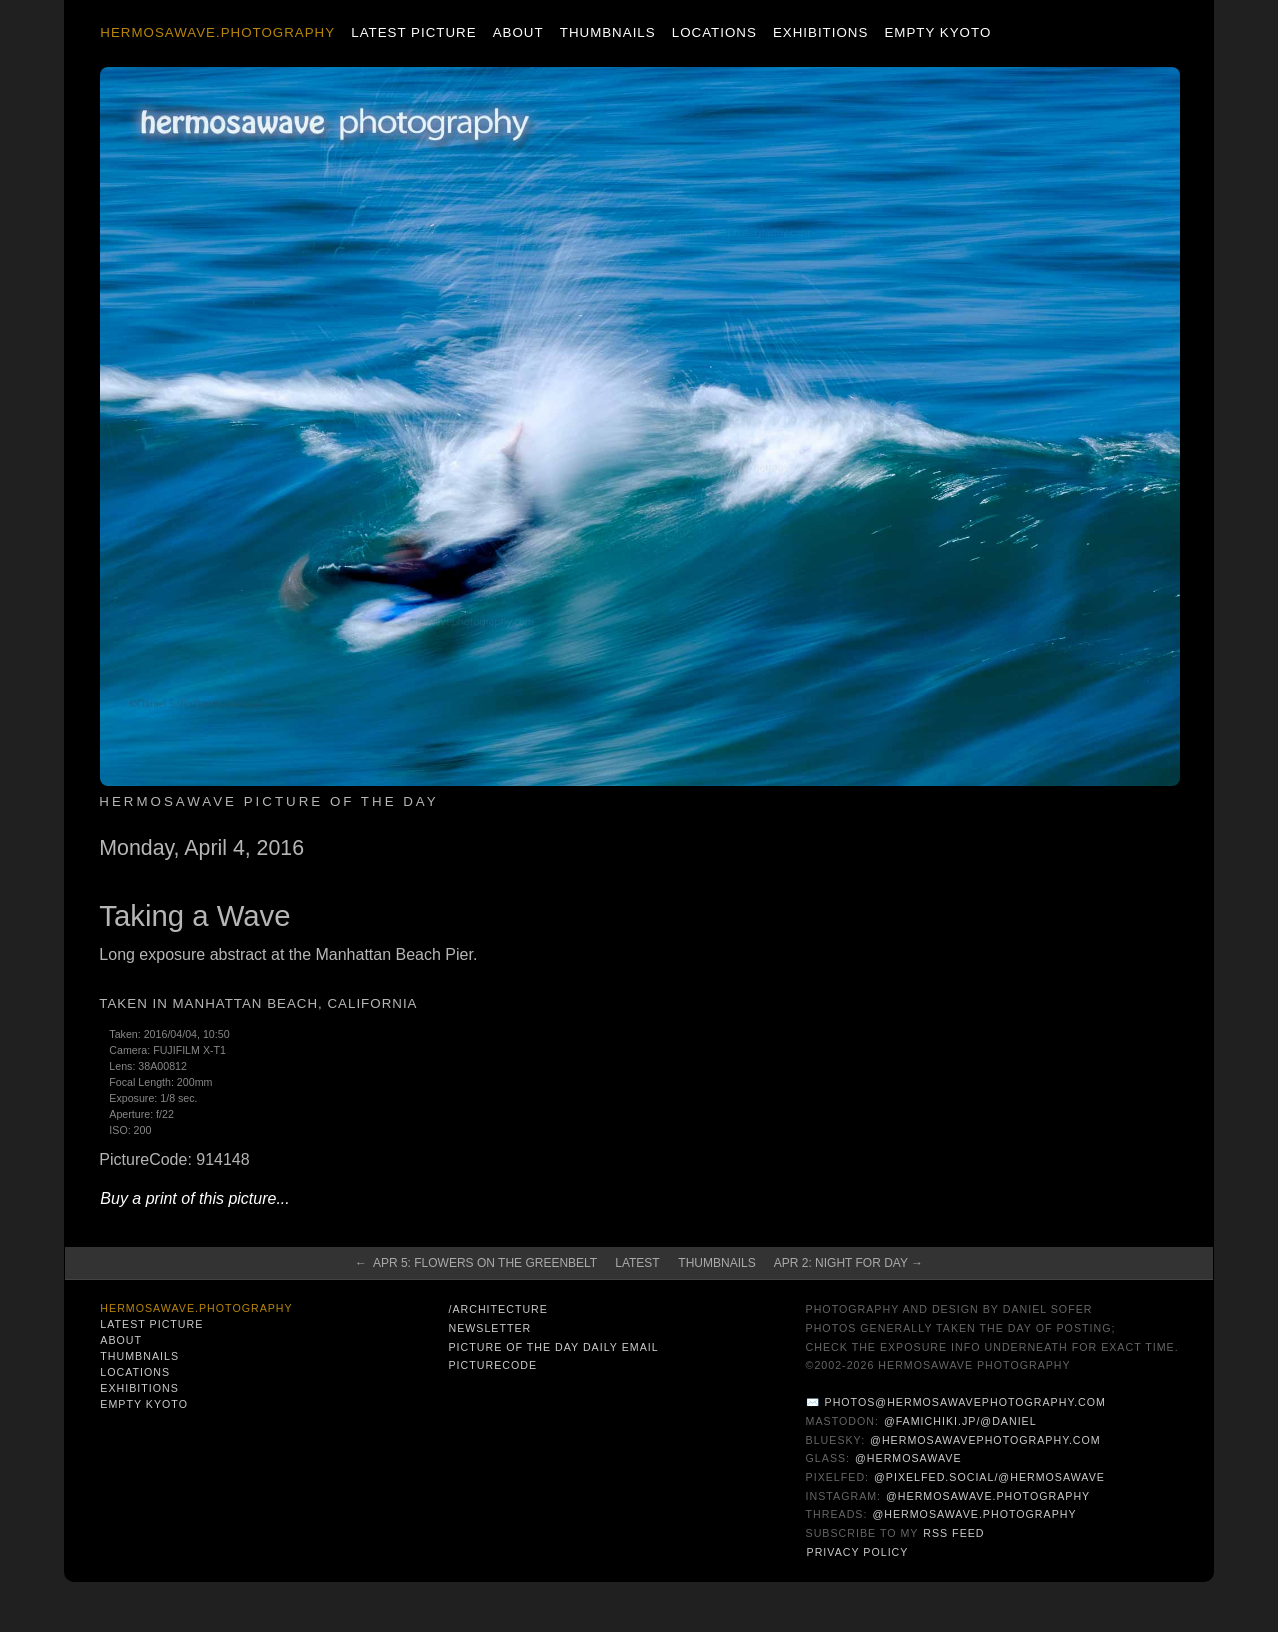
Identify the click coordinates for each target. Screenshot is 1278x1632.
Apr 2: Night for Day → (848, 1263)
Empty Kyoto (937, 32)
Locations (714, 32)
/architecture (497, 1309)
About (518, 32)
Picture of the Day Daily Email (553, 1347)
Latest (637, 1263)
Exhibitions (820, 32)
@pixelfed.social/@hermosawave (989, 1477)
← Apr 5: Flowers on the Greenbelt (476, 1263)
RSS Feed (953, 1533)
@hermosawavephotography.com (985, 1440)
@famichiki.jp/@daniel (960, 1421)
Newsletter (489, 1328)
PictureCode (492, 1365)
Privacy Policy (858, 1552)
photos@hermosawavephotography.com (965, 1402)
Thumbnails (608, 32)
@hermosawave (908, 1458)
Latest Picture (413, 32)
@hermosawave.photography (988, 1496)
